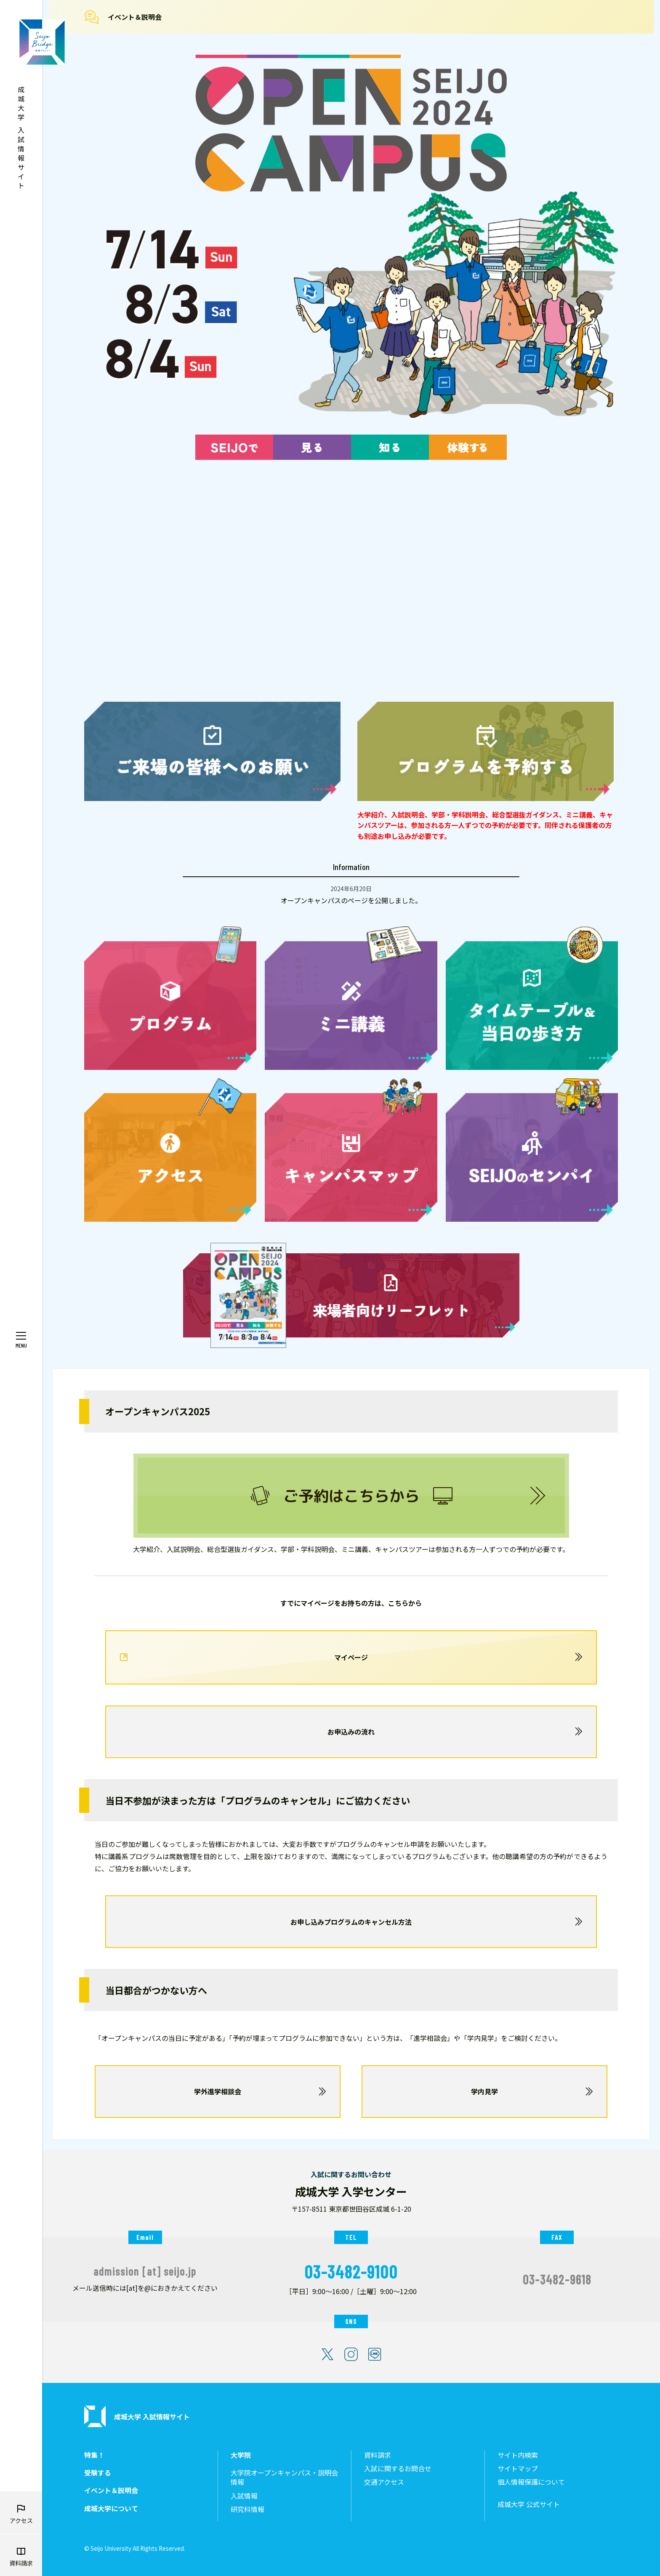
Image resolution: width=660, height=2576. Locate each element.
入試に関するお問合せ (397, 2468)
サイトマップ (518, 2468)
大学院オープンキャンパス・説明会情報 (284, 2477)
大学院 (241, 2455)
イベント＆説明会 (135, 17)
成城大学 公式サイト (529, 2504)
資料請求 (377, 2455)
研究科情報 (247, 2509)
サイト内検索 (518, 2455)
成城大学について (111, 2508)
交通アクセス (384, 2482)
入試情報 (244, 2496)
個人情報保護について (531, 2482)
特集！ (94, 2455)
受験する (97, 2473)
